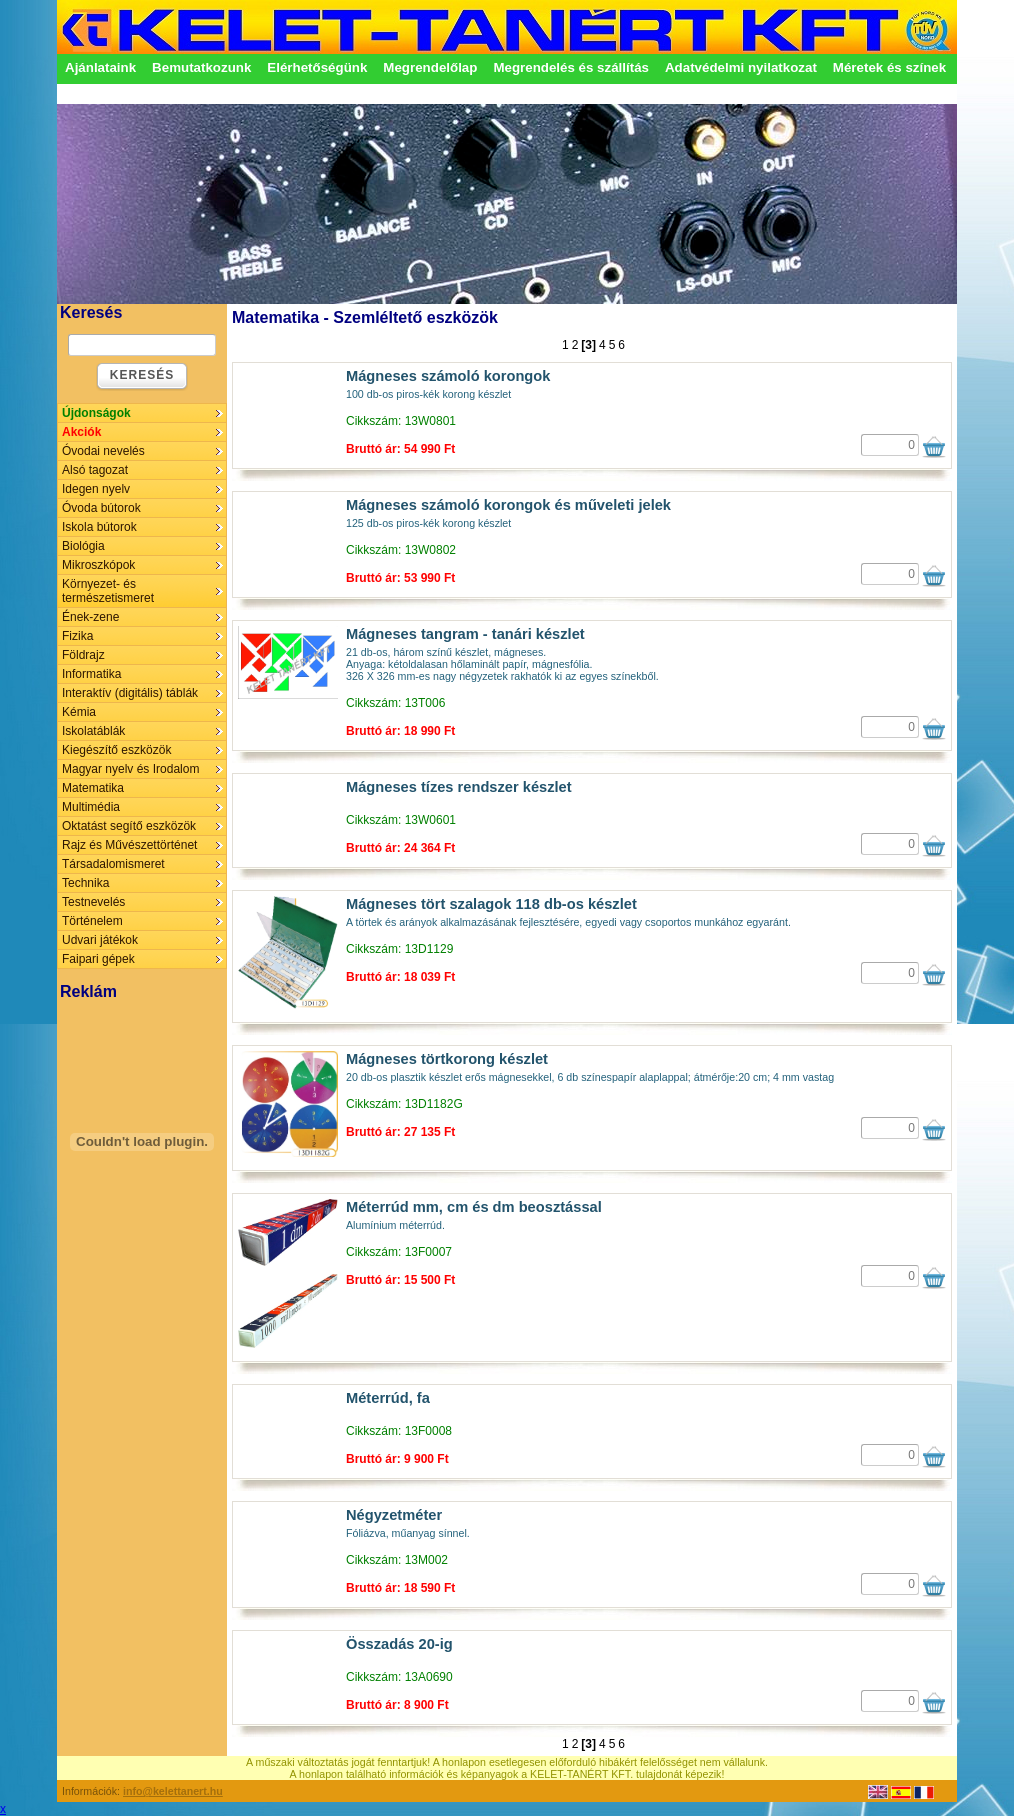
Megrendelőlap (430, 67)
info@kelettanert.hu (173, 1791)
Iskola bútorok (99, 527)
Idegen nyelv (96, 489)
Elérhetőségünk (317, 67)
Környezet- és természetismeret (108, 591)
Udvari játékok (100, 940)
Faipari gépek (98, 959)
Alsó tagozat (95, 470)
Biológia (83, 546)
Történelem (92, 921)
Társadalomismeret (113, 864)
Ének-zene (90, 617)
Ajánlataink (100, 67)
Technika (85, 883)
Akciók (81, 432)
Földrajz (83, 655)
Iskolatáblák (93, 731)
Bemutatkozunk (201, 67)
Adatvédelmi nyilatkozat (741, 67)
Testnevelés (93, 902)
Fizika (77, 636)
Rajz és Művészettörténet (129, 845)
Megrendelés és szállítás (571, 67)
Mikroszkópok (98, 565)
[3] (588, 345)
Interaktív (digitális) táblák (130, 693)
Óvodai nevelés (103, 451)
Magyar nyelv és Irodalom (130, 769)
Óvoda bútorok (101, 508)
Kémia (79, 712)
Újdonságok (96, 413)
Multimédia (91, 807)
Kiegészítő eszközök (116, 750)
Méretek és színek (889, 67)
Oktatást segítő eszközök (129, 826)
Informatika (91, 674)
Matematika (93, 788)
